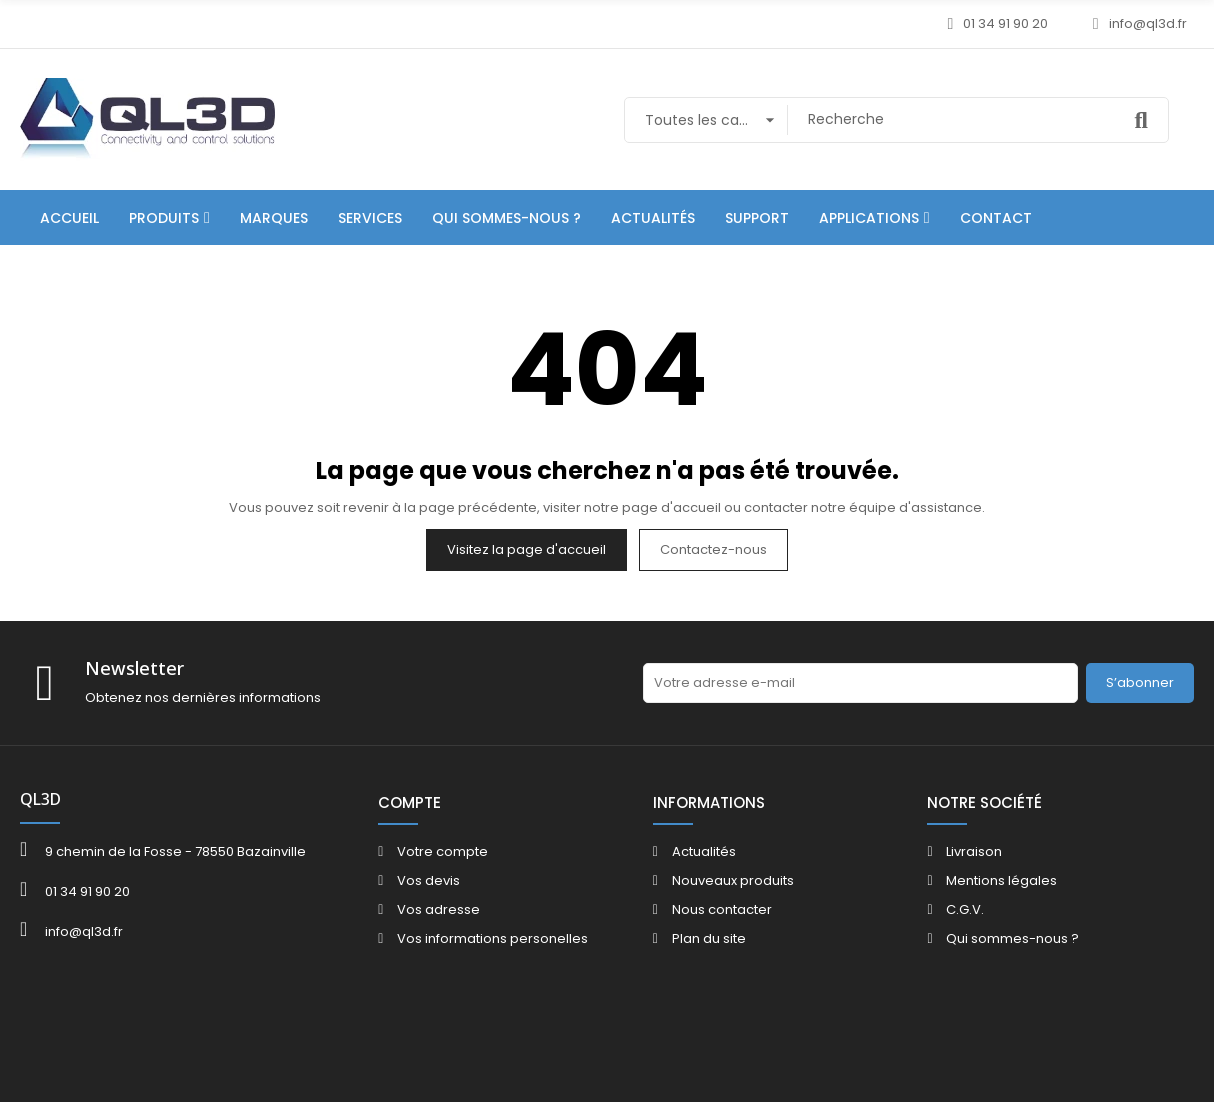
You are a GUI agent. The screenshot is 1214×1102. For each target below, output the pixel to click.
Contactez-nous (713, 549)
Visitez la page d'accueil (526, 549)
